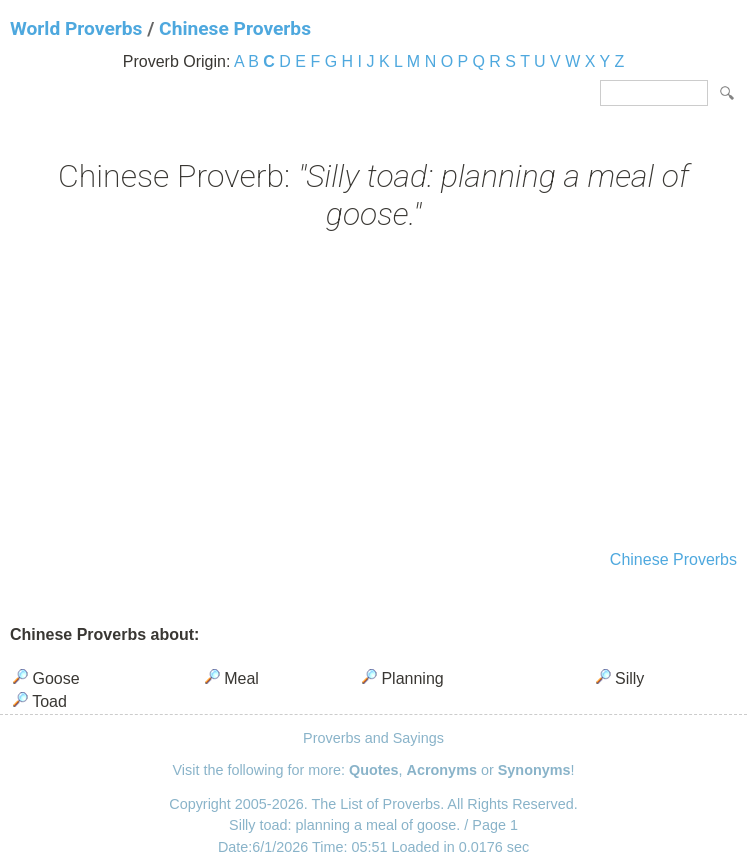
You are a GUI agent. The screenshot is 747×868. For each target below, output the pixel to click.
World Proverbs (76, 28)
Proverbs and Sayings (373, 738)
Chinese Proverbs (235, 28)
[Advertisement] (373, 393)
